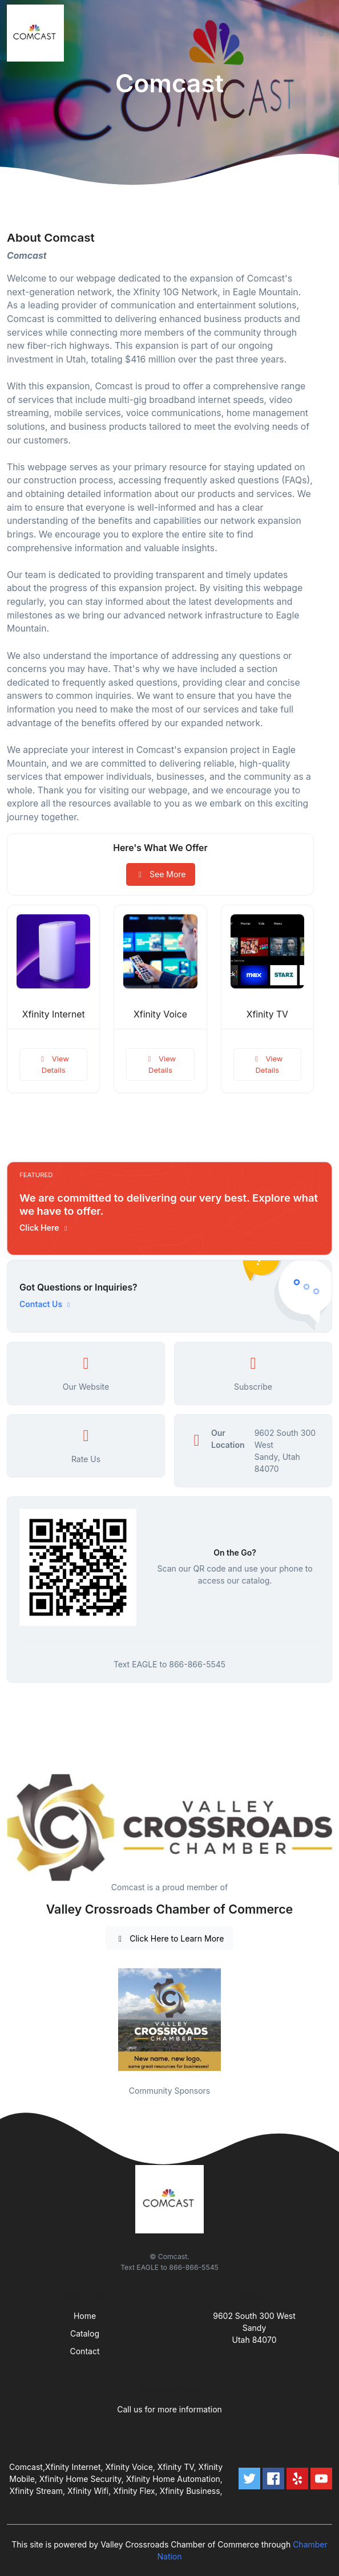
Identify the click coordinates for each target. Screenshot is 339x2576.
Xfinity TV (267, 1014)
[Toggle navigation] (321, 33)
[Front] (37, 33)
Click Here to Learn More (169, 1938)
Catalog (84, 2333)
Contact (85, 2351)
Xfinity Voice (160, 1014)
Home (85, 2316)
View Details (53, 1064)
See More (160, 874)
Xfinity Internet (53, 1014)
